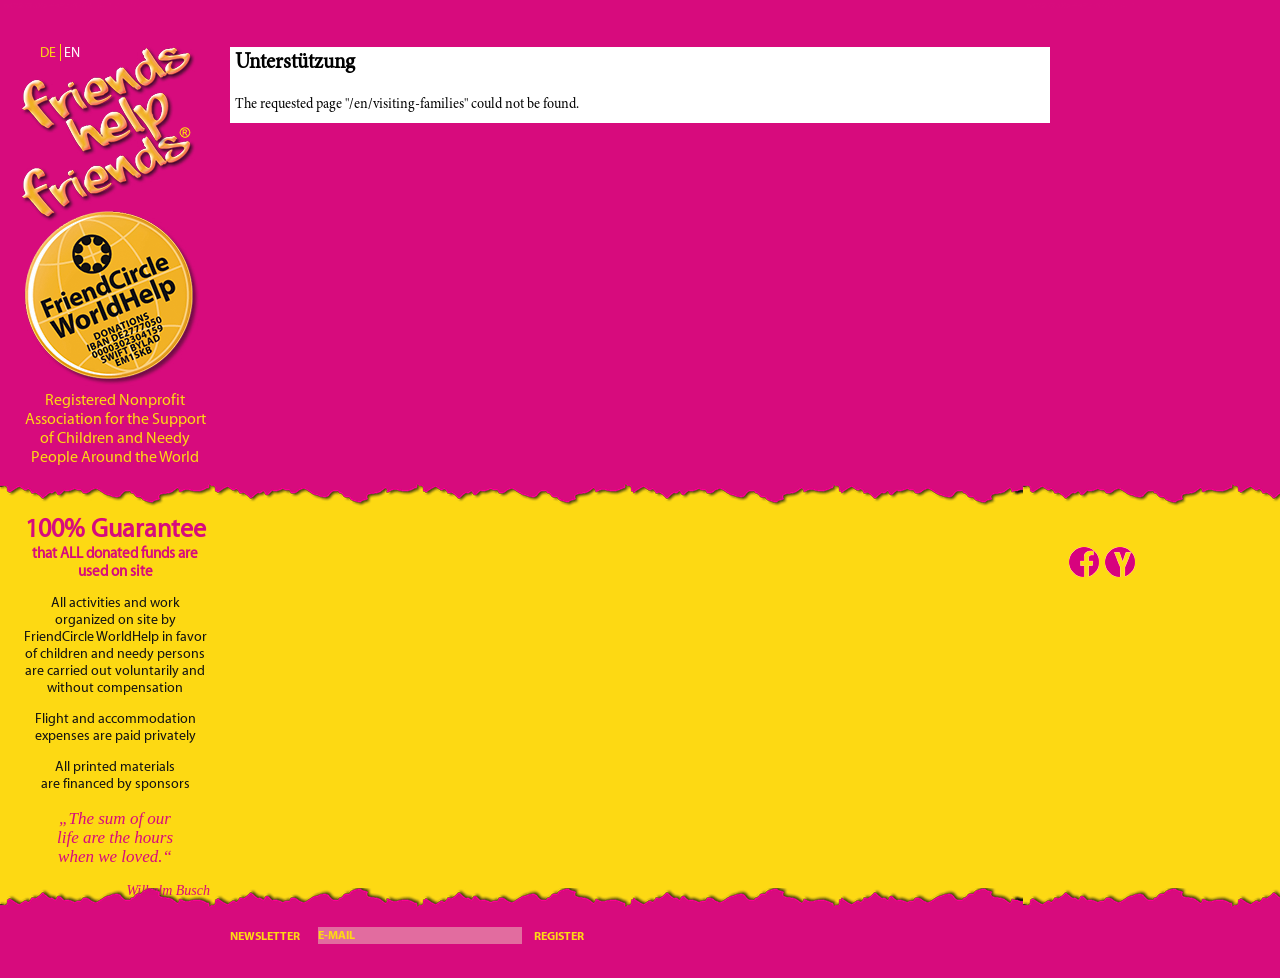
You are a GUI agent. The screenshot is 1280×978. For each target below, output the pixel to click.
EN (72, 52)
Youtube (1120, 562)
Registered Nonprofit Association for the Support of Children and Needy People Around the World (115, 428)
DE (48, 52)
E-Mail (336, 934)
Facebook (1084, 562)
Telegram (1156, 562)
